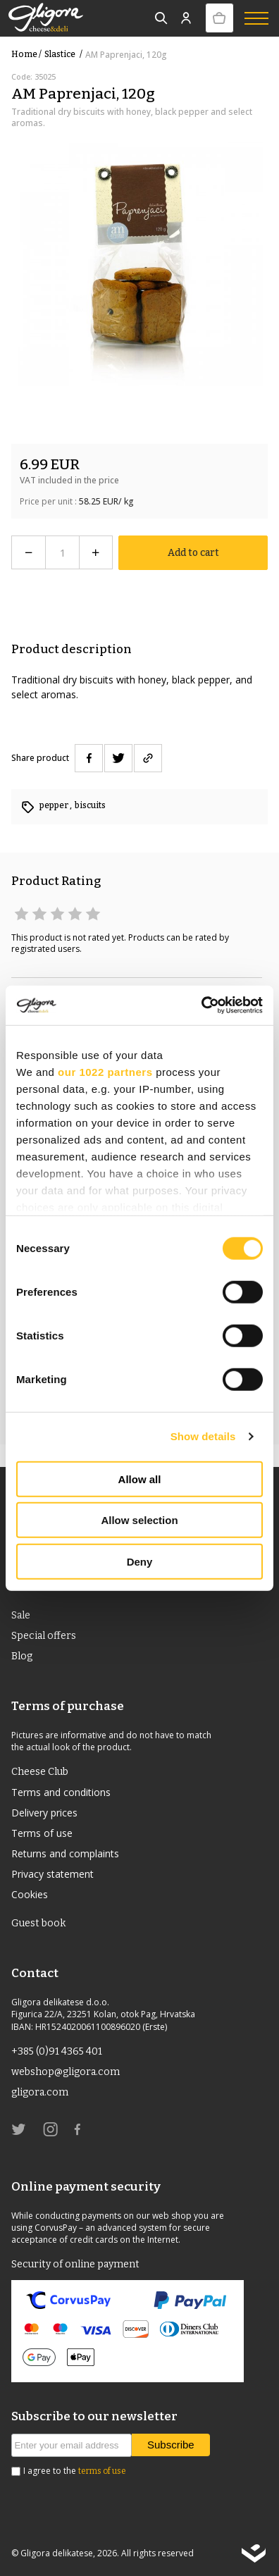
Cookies (29, 1894)
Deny (140, 1561)
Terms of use (42, 1833)
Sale (20, 1615)
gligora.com (39, 2092)
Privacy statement (52, 1874)
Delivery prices (44, 1812)
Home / (26, 54)
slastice (64, 54)
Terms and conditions (61, 1792)
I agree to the (74, 2471)
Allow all (139, 1479)
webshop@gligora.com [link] (65, 2072)
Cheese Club (39, 1772)
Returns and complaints (65, 1853)
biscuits (90, 805)
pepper (54, 805)
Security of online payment (75, 2264)
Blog (21, 1656)
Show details (203, 1436)
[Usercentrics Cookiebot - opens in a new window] (201, 1005)
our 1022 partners (105, 1071)
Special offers (43, 1636)
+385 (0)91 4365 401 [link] (56, 2051)
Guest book (38, 1923)
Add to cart (193, 553)
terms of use (102, 2471)
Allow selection (139, 1520)
